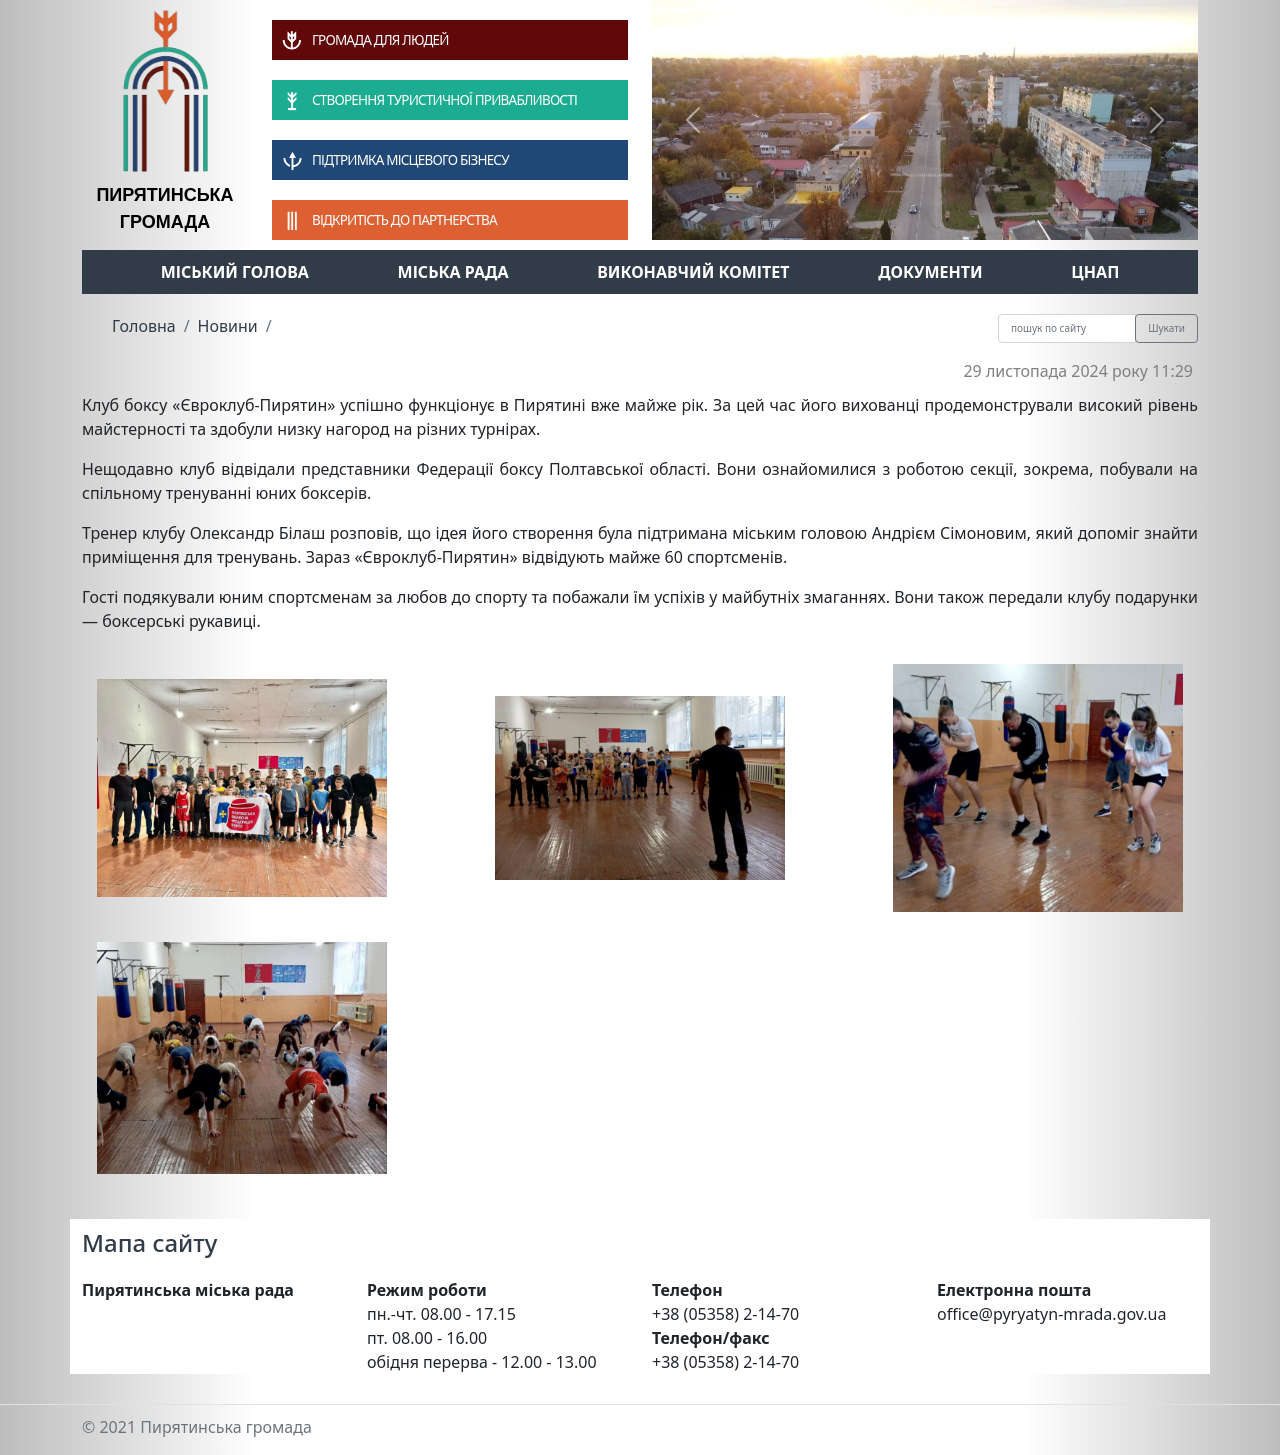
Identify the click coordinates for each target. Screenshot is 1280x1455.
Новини (228, 326)
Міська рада (453, 272)
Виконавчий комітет (693, 272)
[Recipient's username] (1067, 328)
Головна (144, 326)
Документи (930, 272)
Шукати (1166, 328)
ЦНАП (1095, 272)
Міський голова (235, 272)
